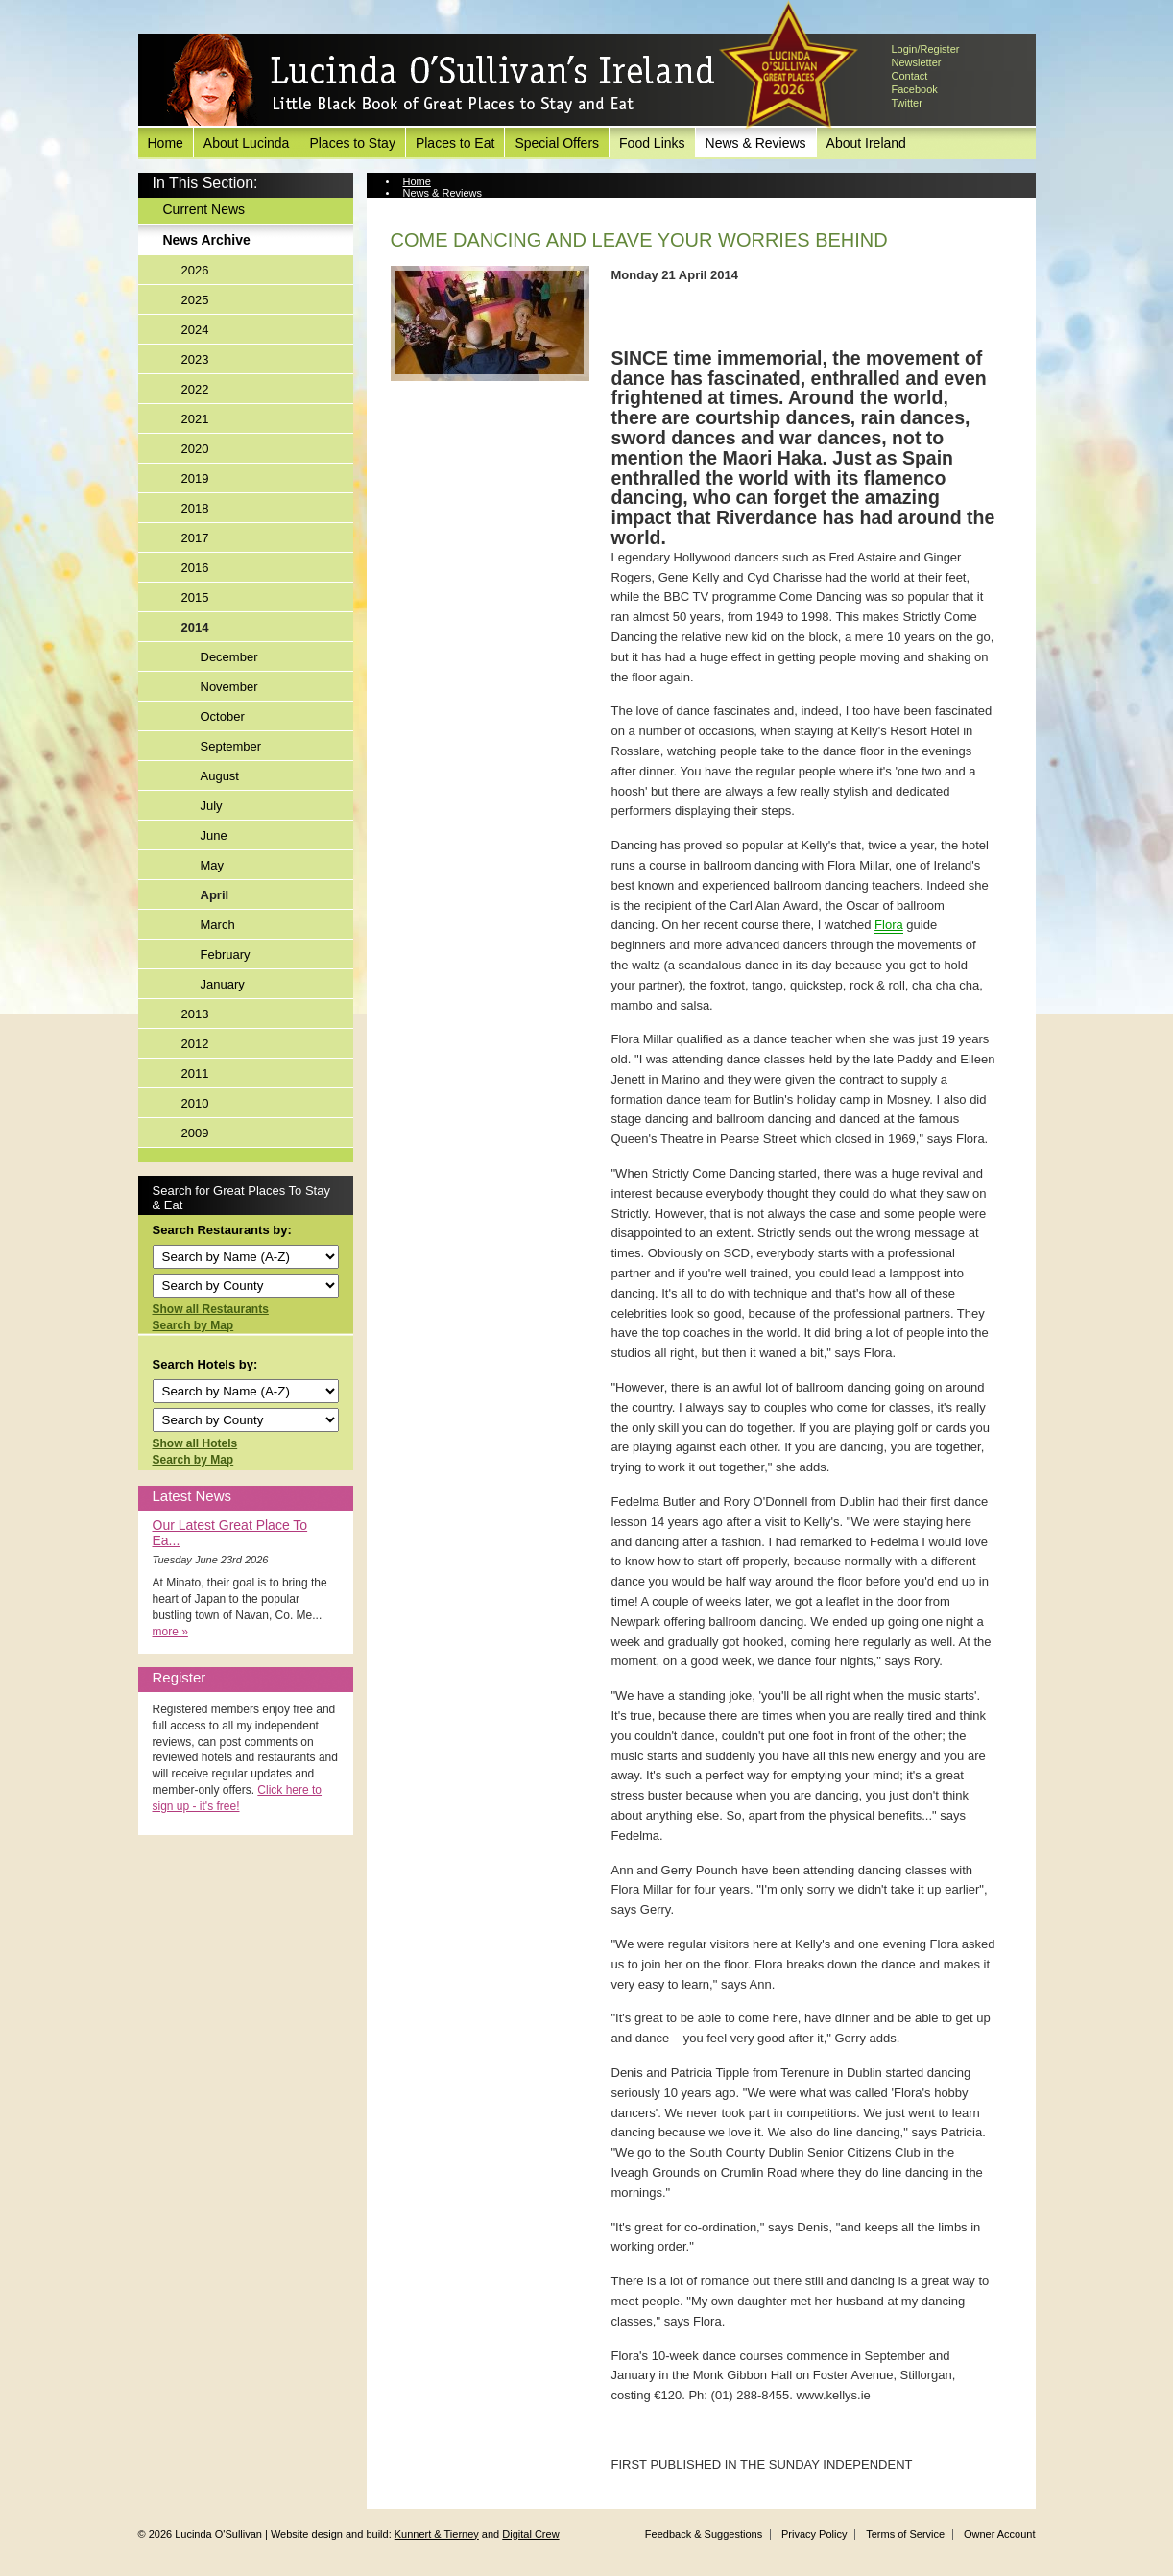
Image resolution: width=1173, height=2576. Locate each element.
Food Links (651, 143)
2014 (195, 627)
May (213, 865)
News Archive (207, 240)
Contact (910, 76)
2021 (195, 419)
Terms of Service (905, 2534)
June (214, 835)
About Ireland (866, 143)
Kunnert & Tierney (437, 2534)
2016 (195, 568)
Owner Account (1000, 2534)
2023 (195, 359)
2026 (195, 270)
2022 (195, 389)
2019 (195, 478)
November (229, 687)
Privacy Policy (814, 2534)
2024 (195, 329)
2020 (195, 448)
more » (170, 1631)
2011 (195, 1073)
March (218, 925)
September (231, 746)
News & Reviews (756, 143)
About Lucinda (246, 143)
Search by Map (193, 1325)
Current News (204, 209)
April (215, 895)
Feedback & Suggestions (703, 2534)
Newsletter (917, 62)
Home (165, 143)
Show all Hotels (195, 1443)
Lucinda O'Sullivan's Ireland (440, 81)
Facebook (915, 89)
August (220, 776)
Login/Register (926, 49)
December (229, 657)
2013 (195, 1014)
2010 (195, 1103)
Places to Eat (455, 143)
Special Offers (557, 143)
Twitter (907, 102)
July (212, 806)
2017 (195, 538)
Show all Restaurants (211, 1309)
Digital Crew (530, 2534)
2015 (195, 597)
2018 (195, 508)
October (223, 716)
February (226, 954)
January (223, 984)
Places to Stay (352, 143)
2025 (195, 300)
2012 (195, 1044)
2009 (195, 1133)
